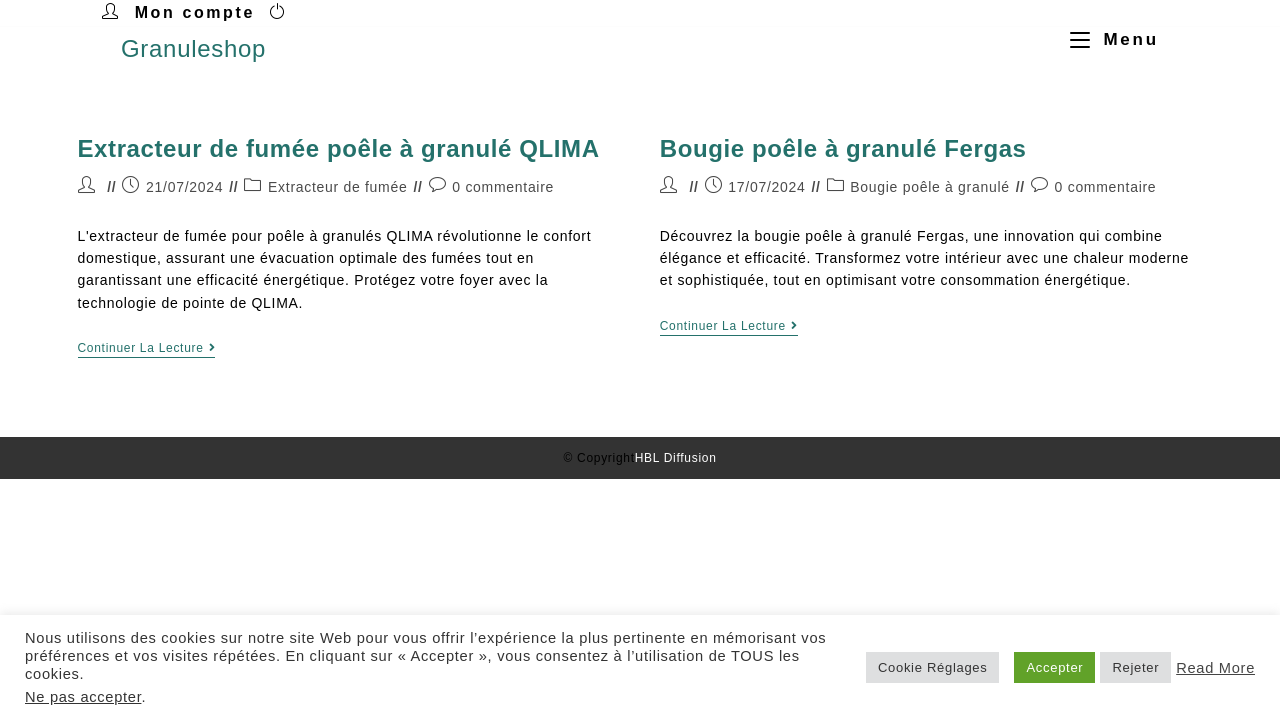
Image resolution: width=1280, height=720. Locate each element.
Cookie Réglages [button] (933, 667)
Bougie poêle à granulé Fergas (843, 148)
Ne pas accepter (83, 697)
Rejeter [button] (1135, 667)
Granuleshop (193, 48)
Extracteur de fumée (337, 187)
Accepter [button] (1054, 667)
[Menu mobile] (1107, 39)
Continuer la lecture (147, 348)
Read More (1215, 668)
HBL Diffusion (676, 458)
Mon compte (195, 12)
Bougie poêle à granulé (929, 187)
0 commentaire (503, 187)
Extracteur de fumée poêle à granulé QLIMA (339, 148)
